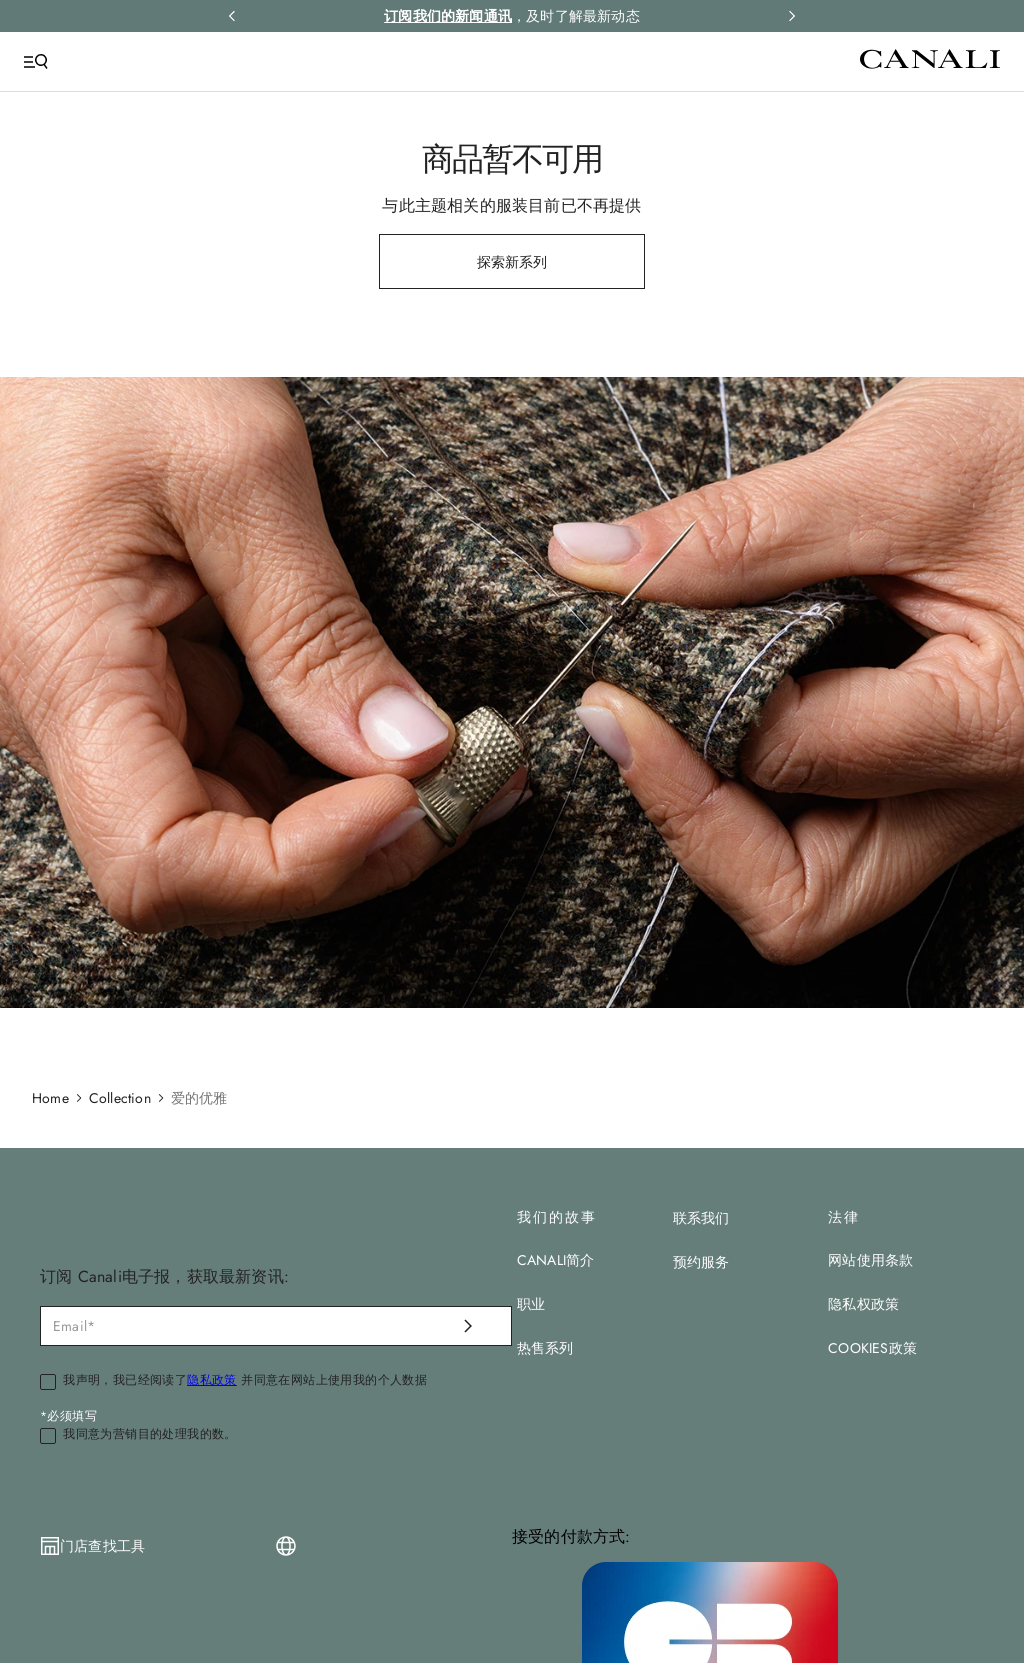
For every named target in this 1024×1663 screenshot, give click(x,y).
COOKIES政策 (872, 1348)
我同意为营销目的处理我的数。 (150, 1435)
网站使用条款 (870, 1260)
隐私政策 (212, 1380)
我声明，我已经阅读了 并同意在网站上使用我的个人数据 (245, 1381)
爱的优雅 (199, 1098)
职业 (531, 1304)
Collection (120, 1098)
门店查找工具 (102, 1546)
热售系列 (545, 1348)
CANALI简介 (556, 1260)
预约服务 (701, 1262)
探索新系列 (512, 262)
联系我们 (701, 1218)
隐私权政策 (863, 1304)
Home (50, 1098)
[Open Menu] (36, 62)
